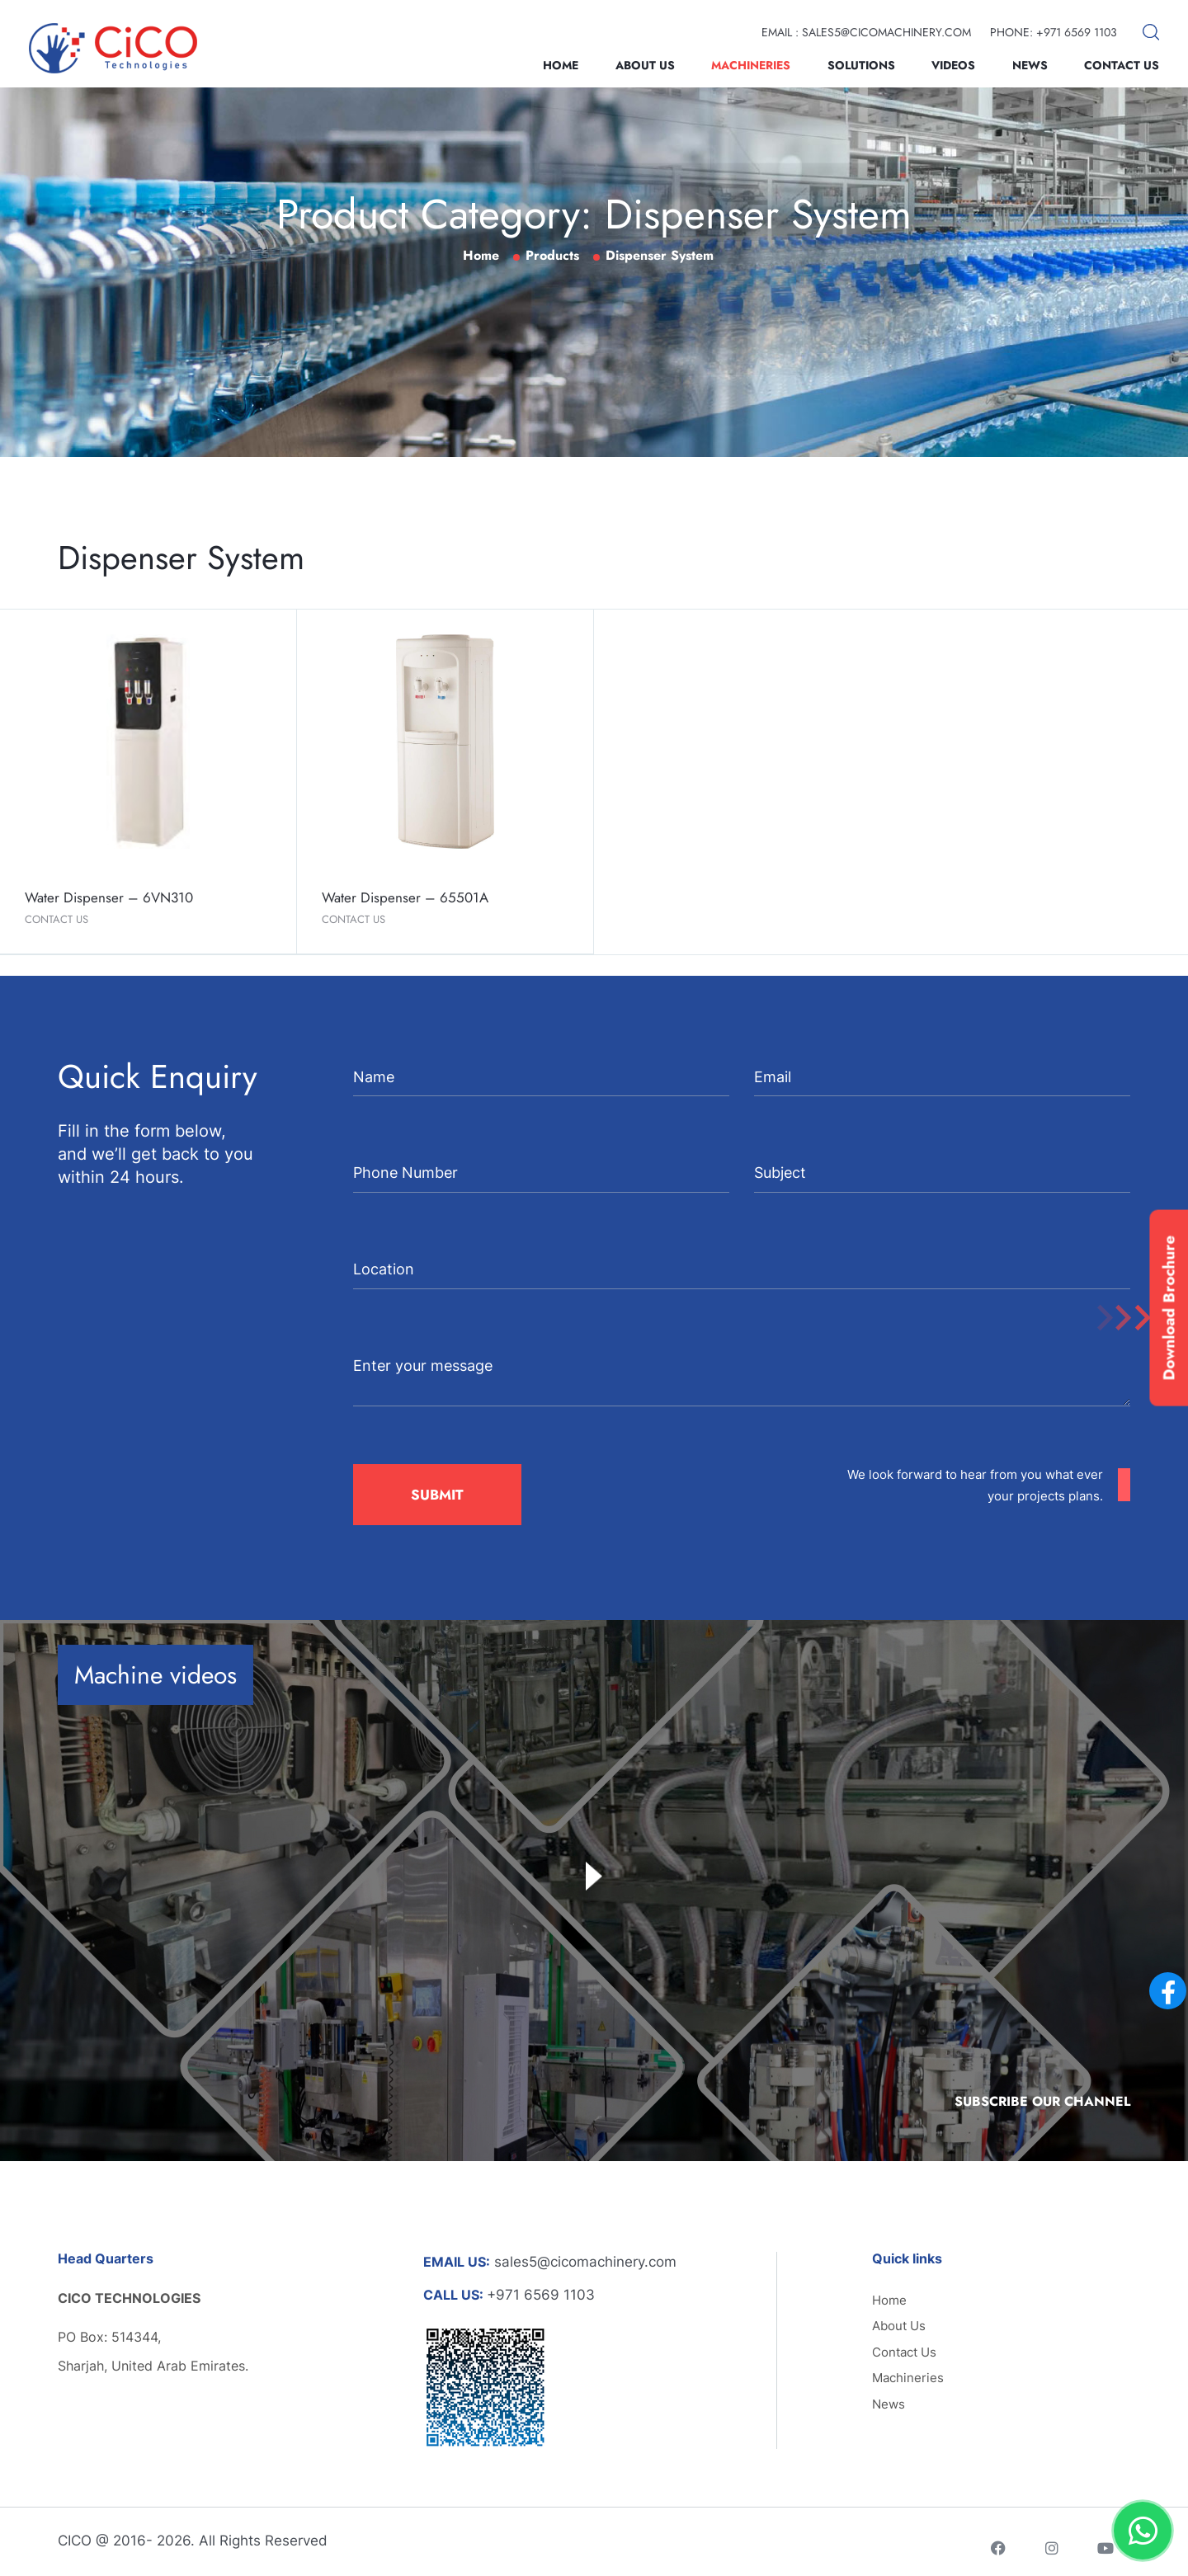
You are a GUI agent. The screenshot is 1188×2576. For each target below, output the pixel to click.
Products (552, 255)
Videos (953, 65)
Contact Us (1121, 65)
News (1030, 65)
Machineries (750, 65)
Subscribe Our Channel (1042, 2101)
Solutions (861, 65)
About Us (645, 65)
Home (560, 65)
